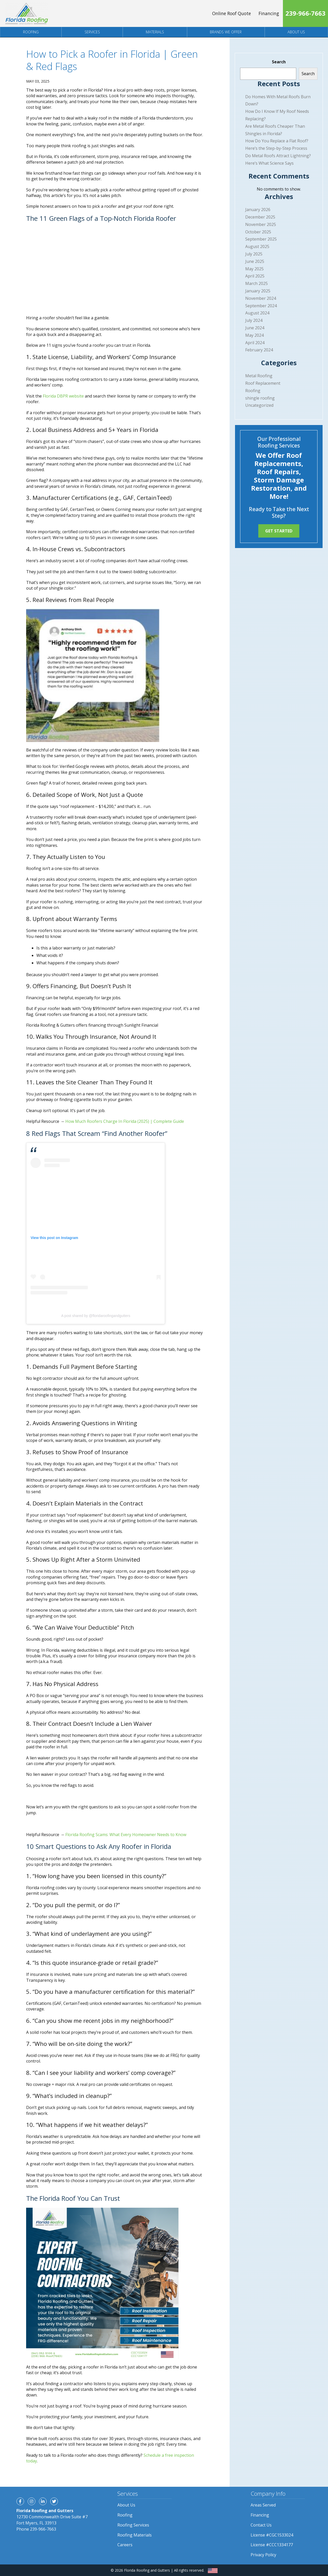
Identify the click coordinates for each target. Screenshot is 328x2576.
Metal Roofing (258, 376)
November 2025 (260, 224)
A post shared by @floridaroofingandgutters (95, 1316)
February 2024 (259, 350)
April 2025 (254, 276)
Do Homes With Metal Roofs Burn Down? (278, 100)
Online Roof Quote (231, 13)
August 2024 (257, 313)
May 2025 (254, 269)
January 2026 (257, 209)
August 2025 (257, 246)
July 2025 (253, 254)
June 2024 (254, 328)
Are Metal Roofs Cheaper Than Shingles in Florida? (275, 129)
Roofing (31, 31)
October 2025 (258, 232)
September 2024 (261, 306)
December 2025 (260, 217)
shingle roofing (260, 398)
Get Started (278, 531)
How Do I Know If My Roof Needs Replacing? (277, 115)
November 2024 (260, 298)
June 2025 (254, 261)
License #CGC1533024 (272, 2535)
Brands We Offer (226, 31)
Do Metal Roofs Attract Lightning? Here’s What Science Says (278, 159)
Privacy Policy (263, 2555)
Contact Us (261, 2525)
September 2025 (261, 239)
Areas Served (263, 2505)
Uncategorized (259, 405)
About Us (126, 2505)
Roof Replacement (262, 383)
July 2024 (253, 320)
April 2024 (254, 342)
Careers (124, 2545)
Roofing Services (133, 2525)
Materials (155, 31)
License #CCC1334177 (272, 2545)
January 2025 (257, 291)
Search (279, 62)
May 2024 (254, 335)
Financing (269, 13)
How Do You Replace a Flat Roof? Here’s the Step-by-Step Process (276, 144)
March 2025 (256, 283)
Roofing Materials (134, 2535)
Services (92, 31)
